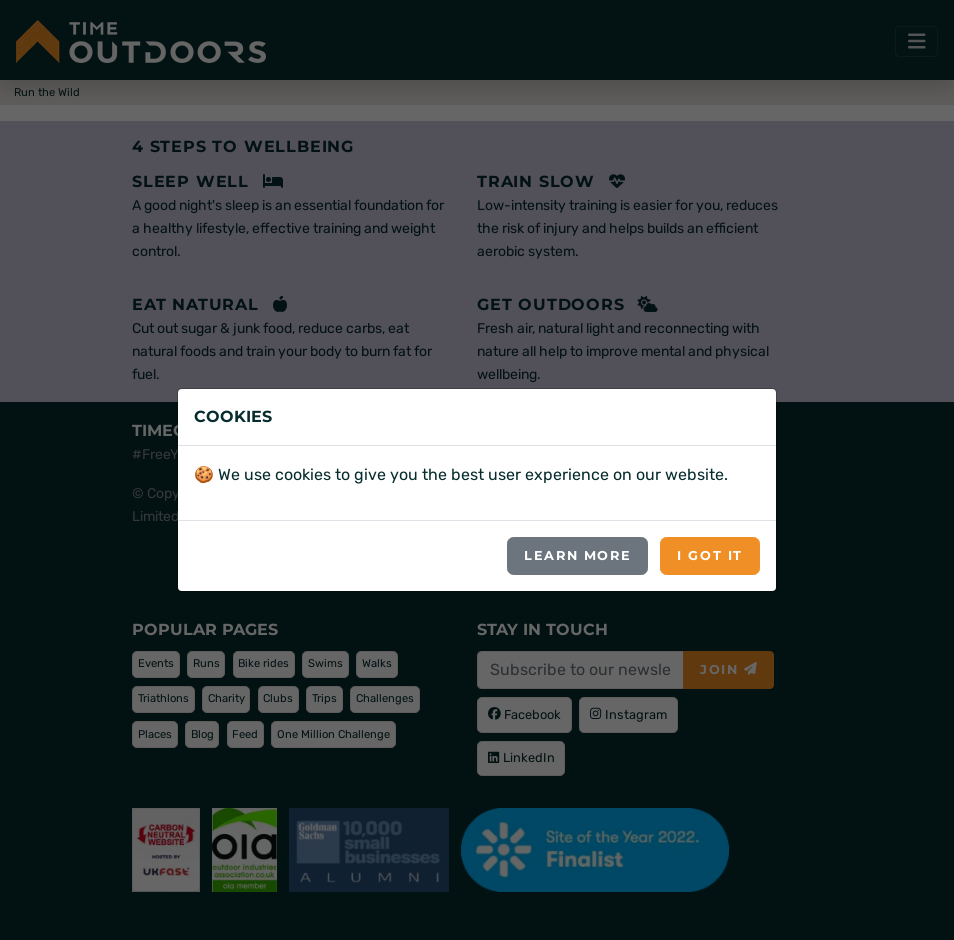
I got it (710, 555)
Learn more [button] (577, 555)
